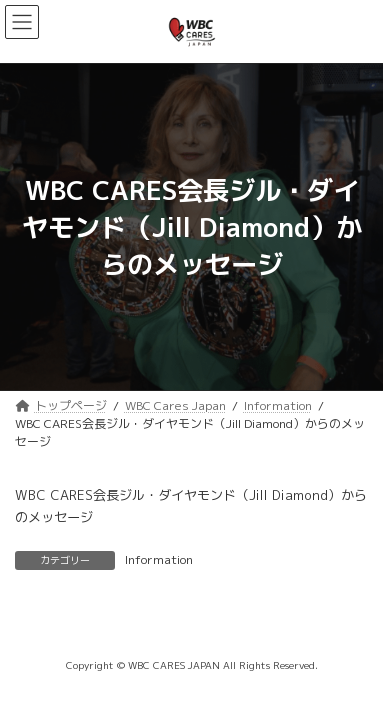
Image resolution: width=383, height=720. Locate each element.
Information (159, 559)
